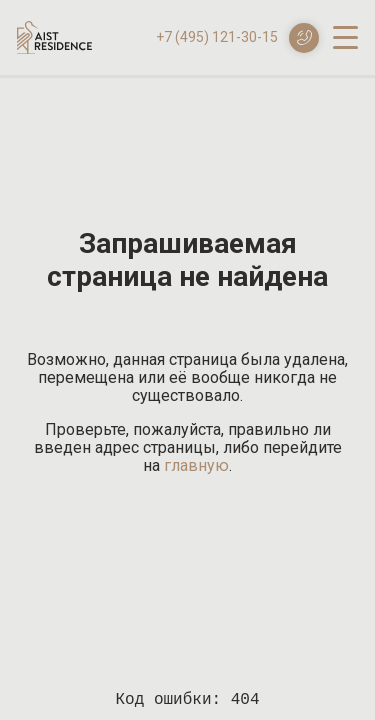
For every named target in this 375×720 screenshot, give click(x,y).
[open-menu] (345, 36)
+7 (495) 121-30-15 (217, 37)
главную (196, 465)
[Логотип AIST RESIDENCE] (54, 48)
